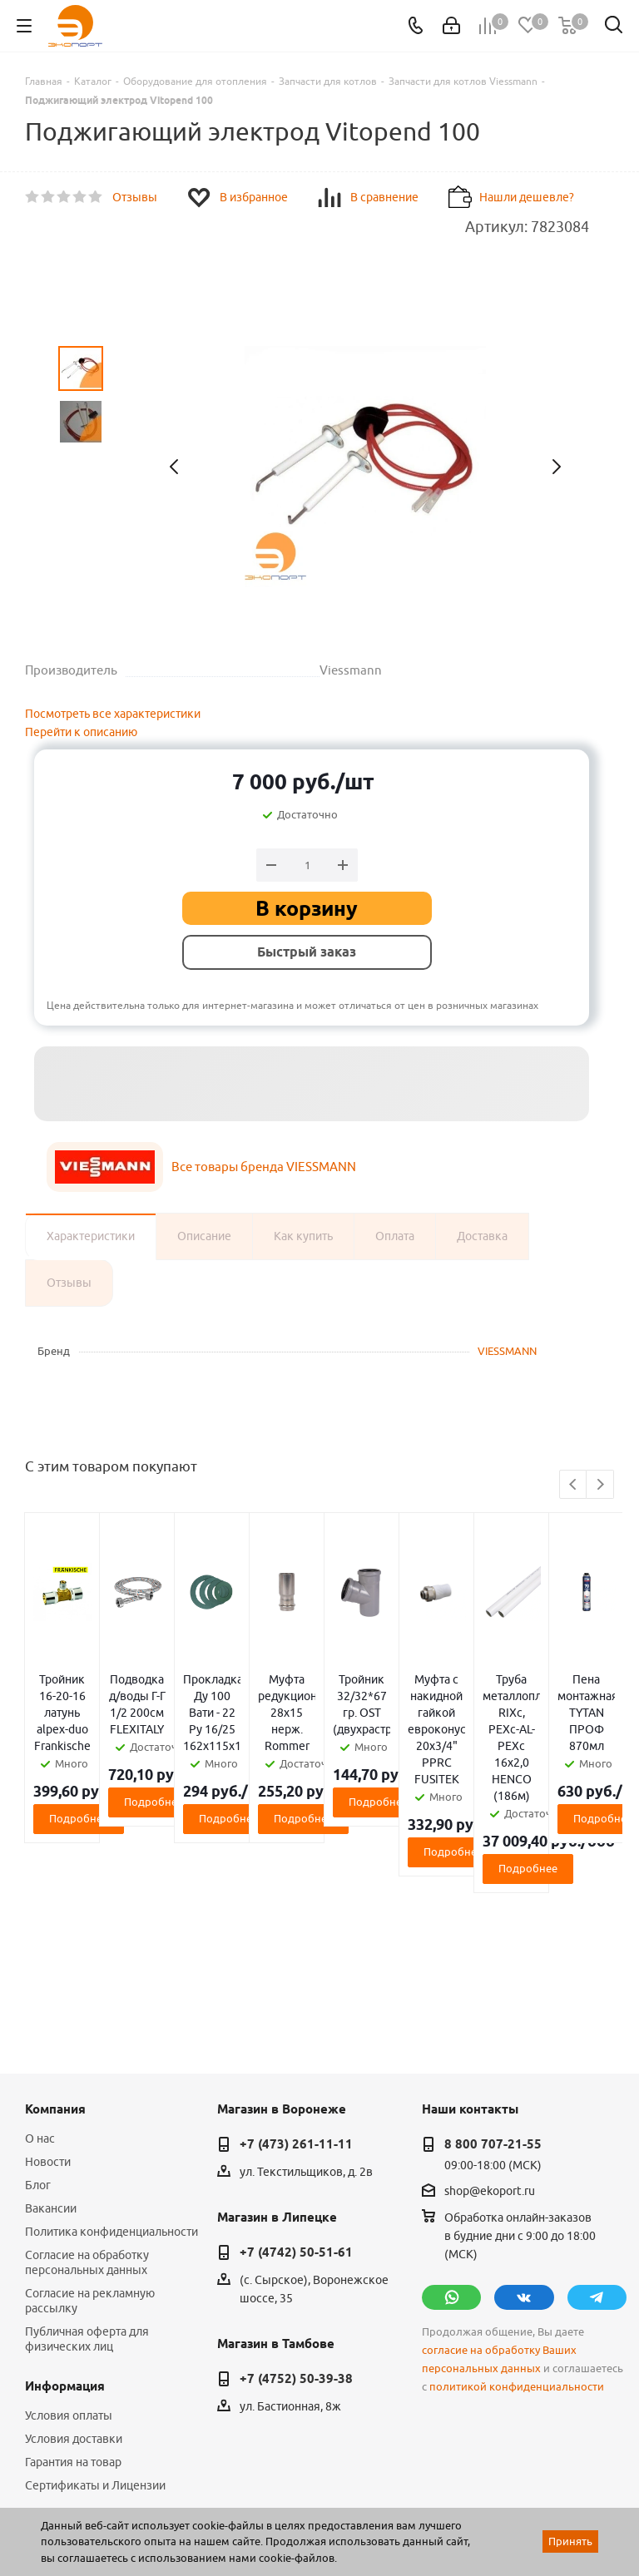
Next (600, 1485)
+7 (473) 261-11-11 (296, 1977)
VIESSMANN (507, 1350)
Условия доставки (73, 2272)
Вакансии (51, 2042)
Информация (65, 2220)
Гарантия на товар (73, 2295)
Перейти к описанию (81, 732)
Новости (48, 1995)
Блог (38, 2018)
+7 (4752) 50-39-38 (296, 2212)
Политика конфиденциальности (111, 2065)
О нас (40, 1972)
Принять (570, 2541)
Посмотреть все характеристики (113, 713)
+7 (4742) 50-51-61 (296, 2086)
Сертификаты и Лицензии (95, 2319)
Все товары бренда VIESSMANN (263, 1166)
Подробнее (122, 1768)
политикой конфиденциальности (516, 2220)
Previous (573, 1485)
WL (139, 2502)
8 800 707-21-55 (493, 1977)
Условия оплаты (68, 2249)
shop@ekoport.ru (489, 2024)
